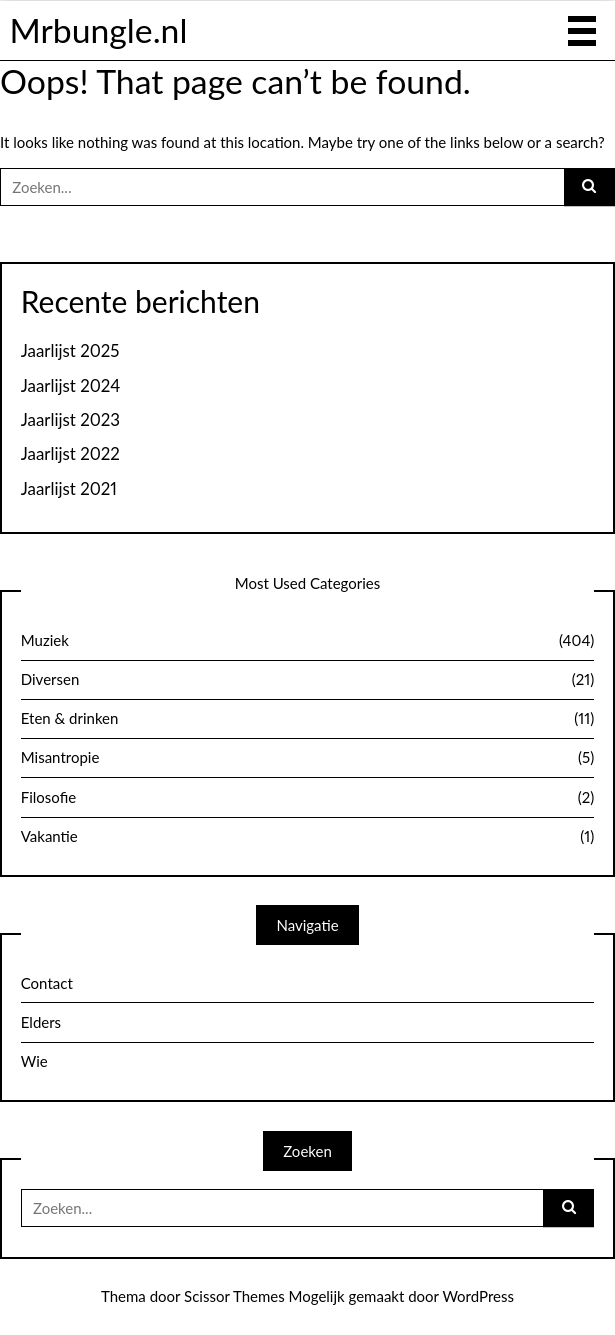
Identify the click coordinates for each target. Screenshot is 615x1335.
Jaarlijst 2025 (70, 351)
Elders (41, 1022)
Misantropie (308, 758)
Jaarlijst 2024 (71, 386)
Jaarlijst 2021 (69, 489)
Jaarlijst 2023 (70, 420)
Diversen (308, 680)
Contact (47, 983)
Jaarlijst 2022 (70, 454)
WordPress (478, 1296)
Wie (34, 1061)
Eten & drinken (308, 719)
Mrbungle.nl (98, 30)
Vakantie (308, 837)
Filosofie (308, 798)
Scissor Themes (234, 1296)
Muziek (308, 641)
